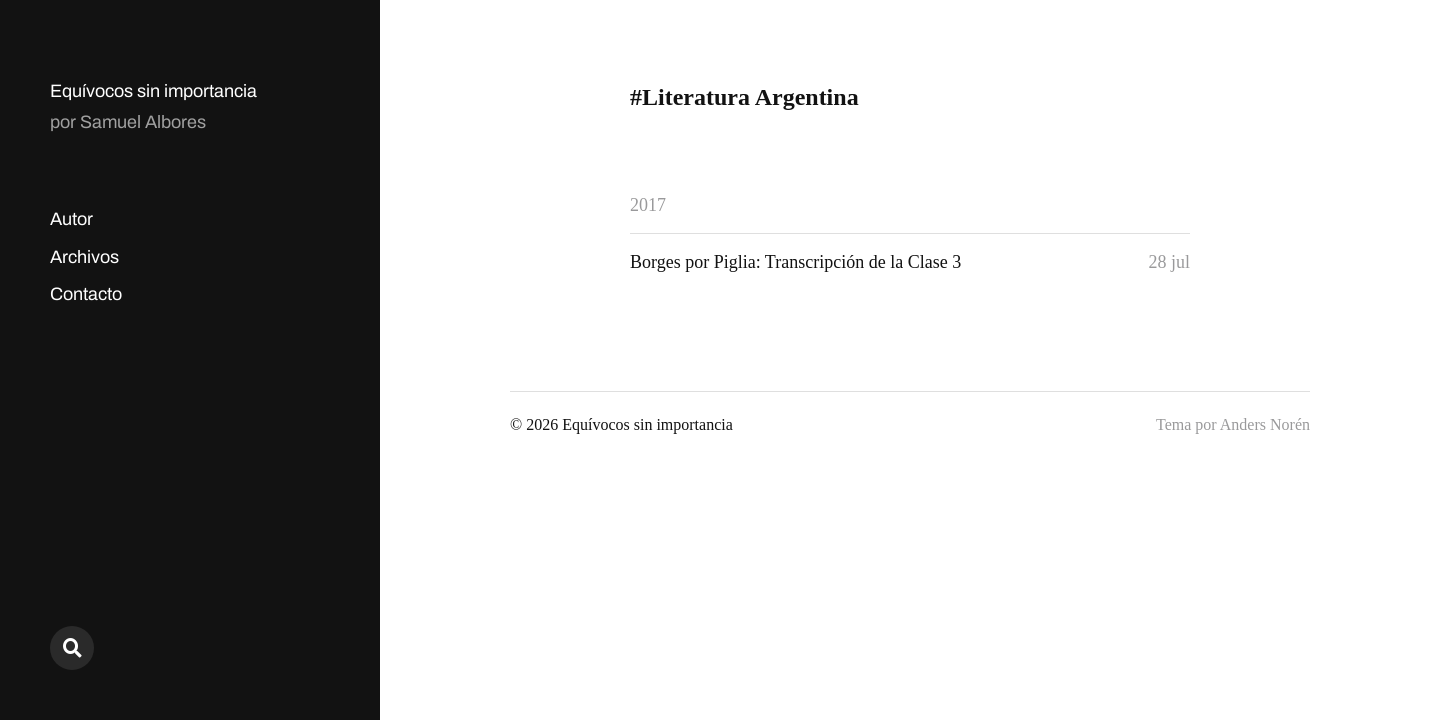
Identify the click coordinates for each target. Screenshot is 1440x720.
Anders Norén (1265, 424)
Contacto (86, 294)
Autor (71, 219)
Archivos (84, 257)
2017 (648, 205)
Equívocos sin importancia (153, 91)
